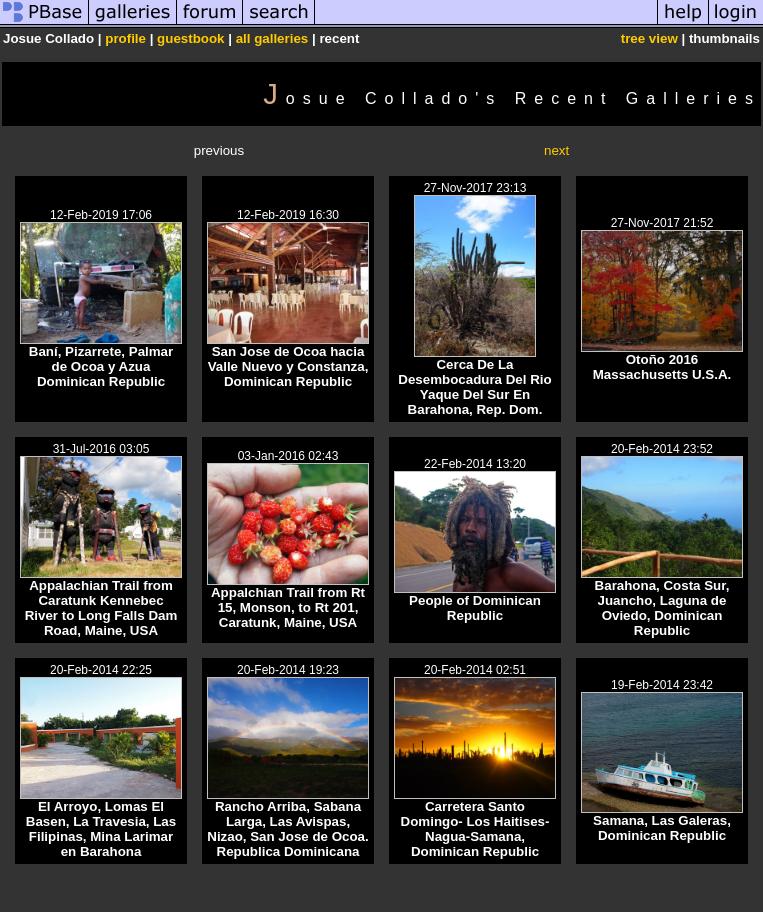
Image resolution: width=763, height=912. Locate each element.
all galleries (272, 38)
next (556, 150)
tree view (649, 38)
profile (125, 38)
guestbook (190, 38)
